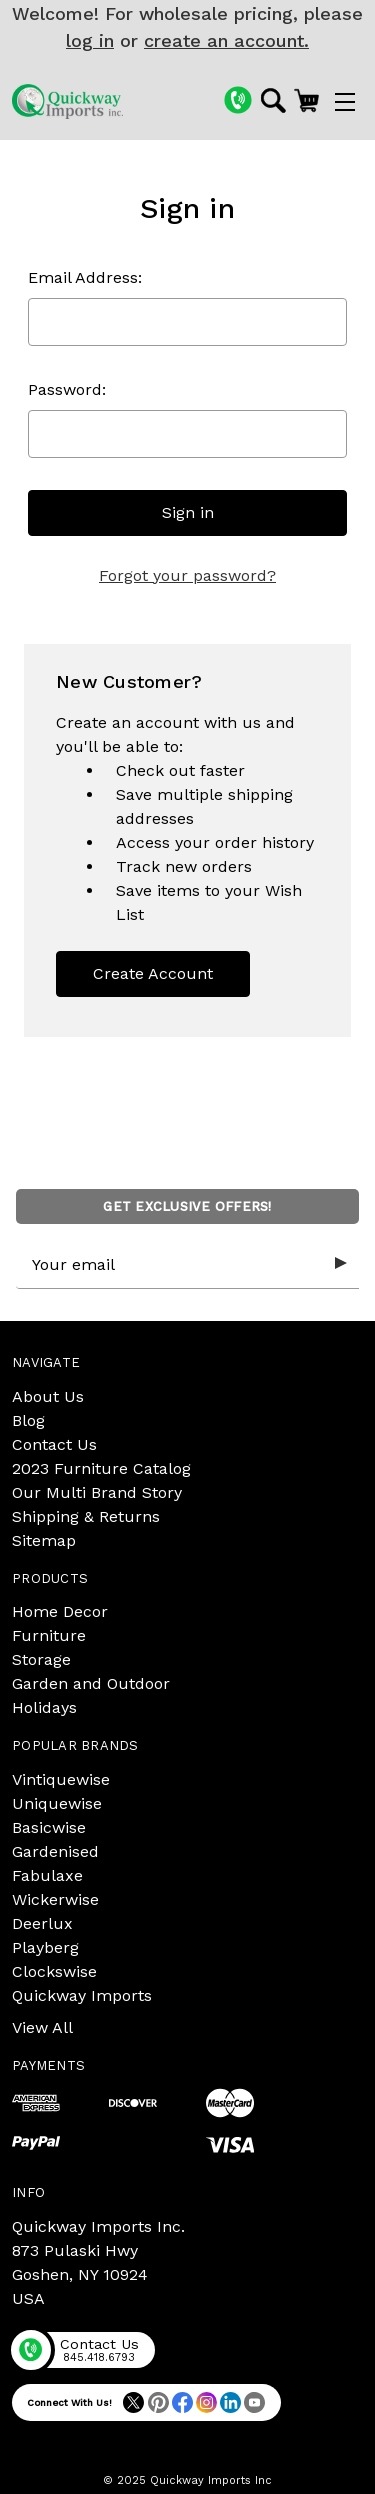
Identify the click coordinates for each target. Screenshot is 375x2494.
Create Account (153, 973)
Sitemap (44, 1540)
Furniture (49, 1635)
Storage (41, 1659)
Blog (28, 1420)
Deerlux (42, 1923)
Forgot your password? (187, 575)
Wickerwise (55, 1899)
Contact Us (54, 1444)
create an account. (226, 40)
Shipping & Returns (86, 1516)
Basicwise (49, 1827)
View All (42, 2027)
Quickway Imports (82, 1995)
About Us (48, 1396)
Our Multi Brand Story (97, 1492)
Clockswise (54, 1971)
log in (90, 40)
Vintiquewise (61, 1779)
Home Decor (60, 1611)
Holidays (44, 1707)
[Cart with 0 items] (306, 100)
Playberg (45, 1947)
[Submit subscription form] (341, 1264)
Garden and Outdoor (91, 1683)
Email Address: (85, 277)
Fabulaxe (47, 1875)
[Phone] (238, 100)
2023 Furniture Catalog (101, 1468)
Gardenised (55, 1851)
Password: (67, 389)
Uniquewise (57, 1803)
